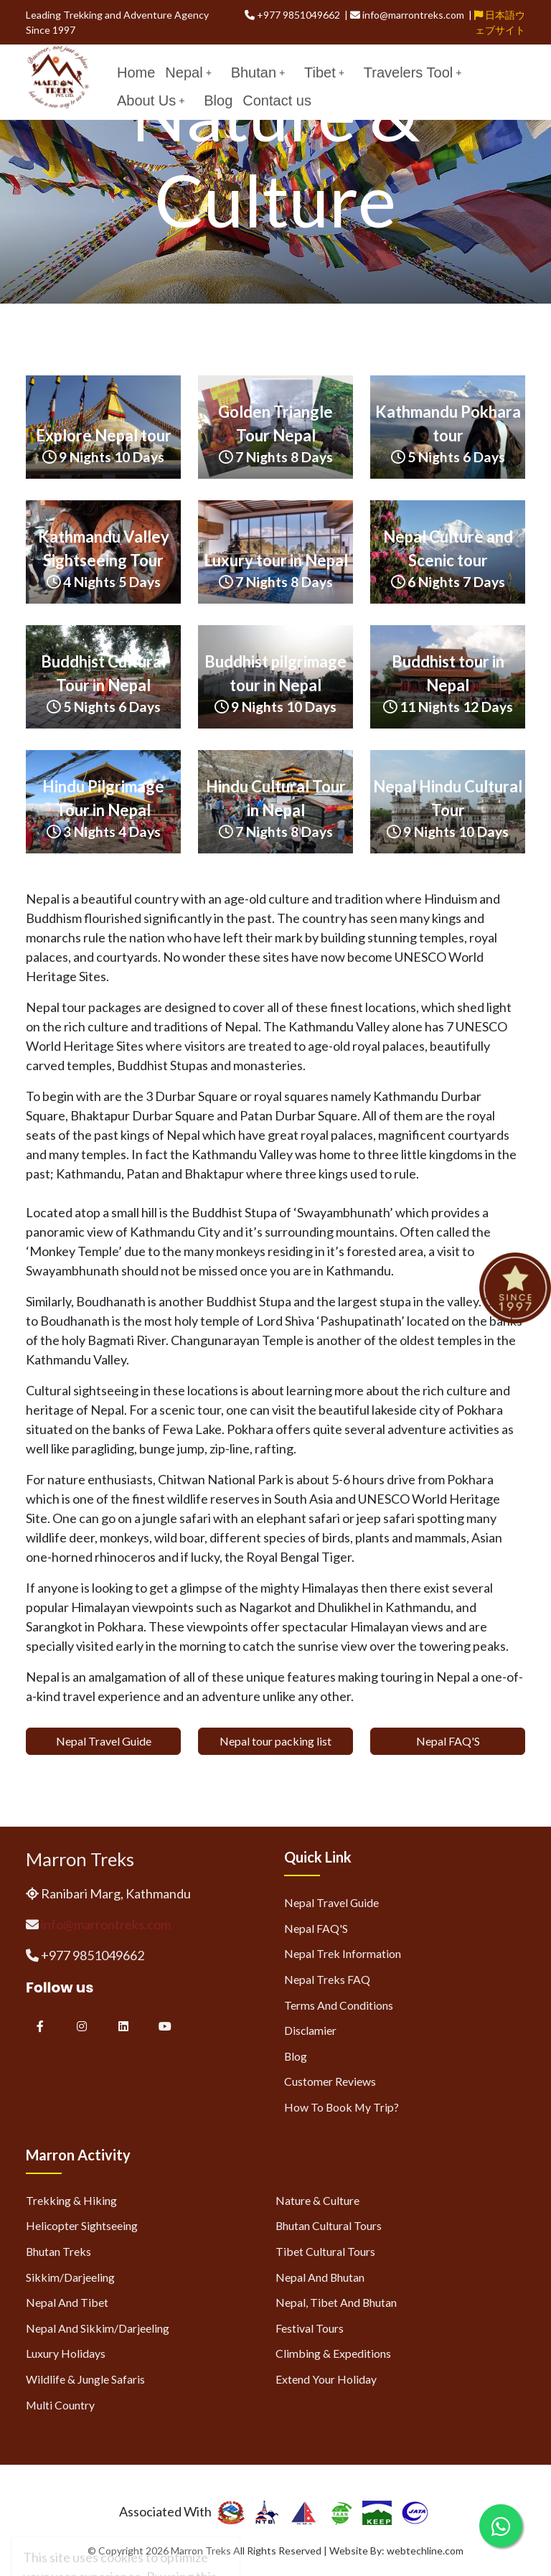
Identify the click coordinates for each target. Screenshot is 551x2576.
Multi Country (60, 2405)
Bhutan (258, 72)
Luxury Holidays (65, 2353)
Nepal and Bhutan (320, 2277)
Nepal (188, 72)
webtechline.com (425, 2550)
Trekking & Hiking (71, 2200)
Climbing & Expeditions (333, 2353)
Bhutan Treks (58, 2251)
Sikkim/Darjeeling (70, 2277)
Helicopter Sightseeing (82, 2225)
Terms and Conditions (338, 2005)
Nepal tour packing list (275, 1741)
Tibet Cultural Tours (325, 2251)
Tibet (324, 72)
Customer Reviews (330, 2081)
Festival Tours (310, 2328)
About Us (150, 100)
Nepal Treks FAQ (327, 1979)
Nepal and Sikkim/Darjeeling (97, 2328)
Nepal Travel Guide (103, 1741)
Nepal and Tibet (67, 2302)
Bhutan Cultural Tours (329, 2225)
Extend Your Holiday (326, 2379)
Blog (218, 100)
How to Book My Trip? (341, 2107)
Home (136, 72)
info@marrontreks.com (106, 1924)
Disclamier (310, 2030)
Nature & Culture (317, 2200)
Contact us (276, 100)
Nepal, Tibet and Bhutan (336, 2302)
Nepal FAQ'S (448, 1741)
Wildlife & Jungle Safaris (85, 2379)
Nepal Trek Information (342, 1953)
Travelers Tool (413, 72)
